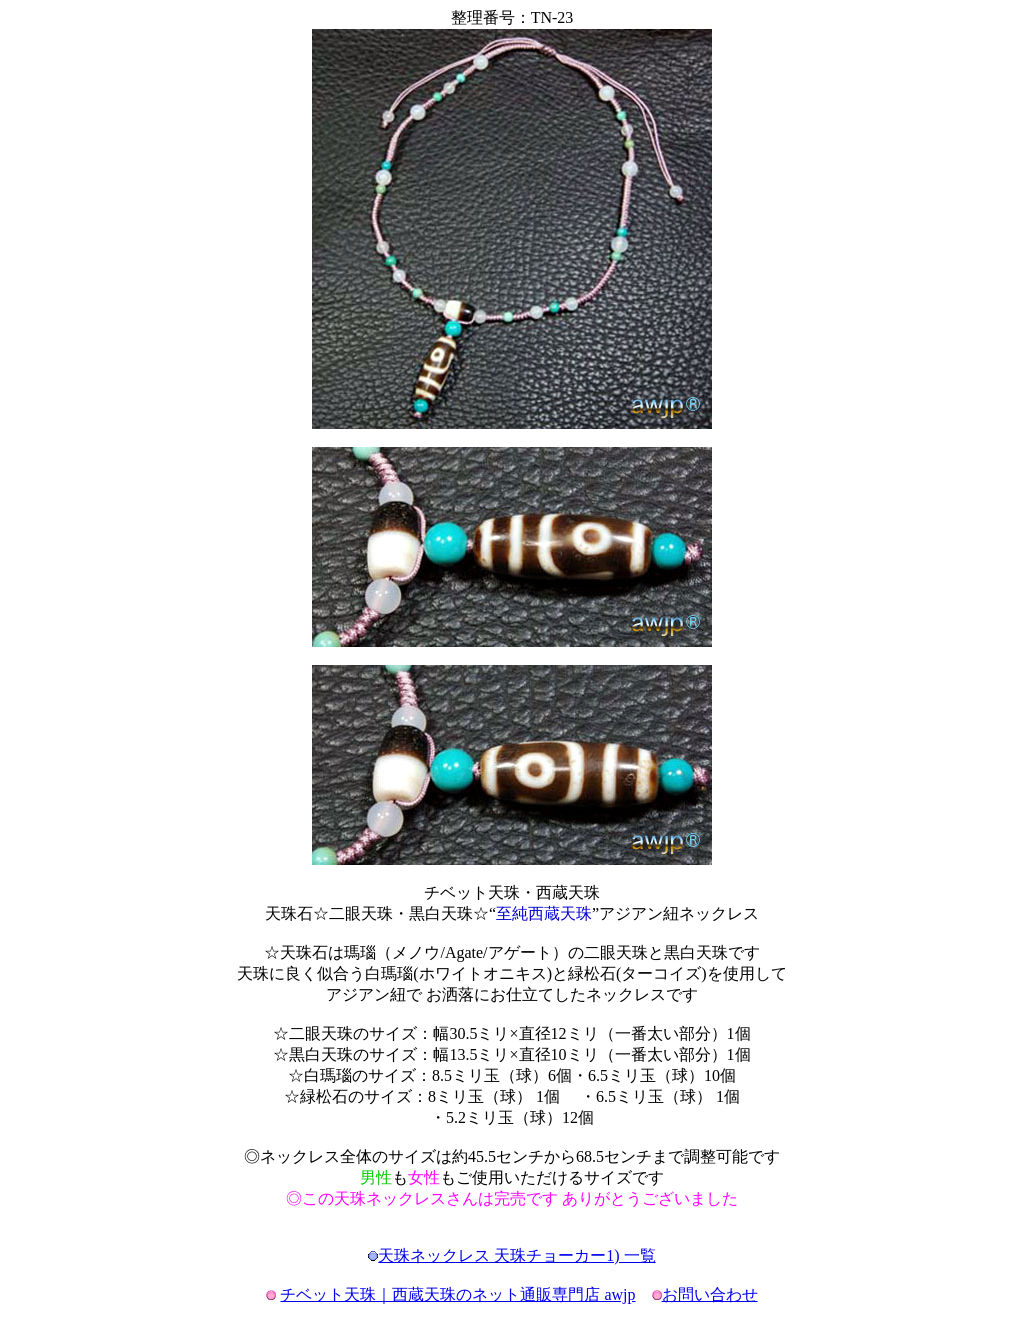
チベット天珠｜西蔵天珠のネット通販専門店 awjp (457, 1294)
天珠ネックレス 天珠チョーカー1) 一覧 (516, 1255)
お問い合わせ (710, 1294)
